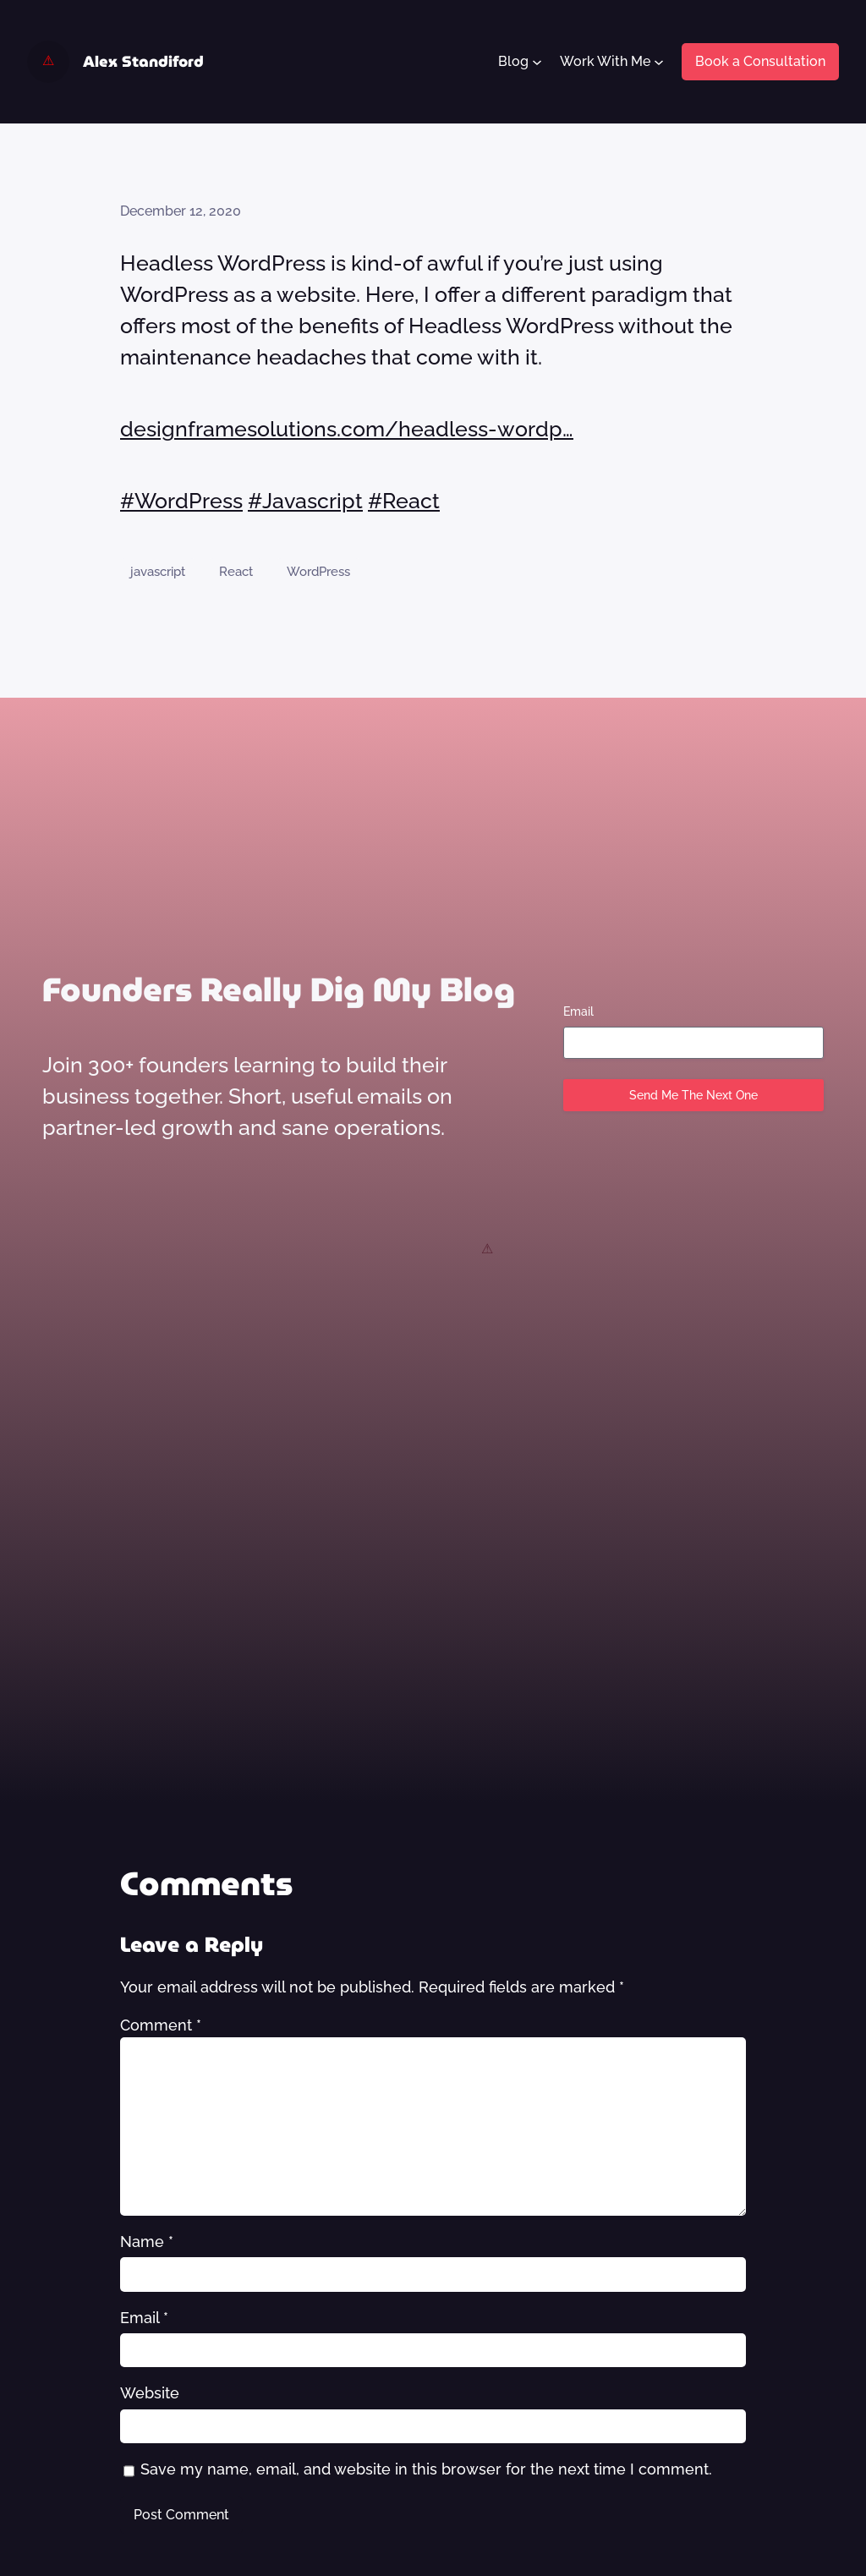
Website (149, 2393)
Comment (160, 2025)
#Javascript (305, 501)
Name (146, 2241)
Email (578, 1011)
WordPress (318, 571)
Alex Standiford (143, 61)
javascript (157, 571)
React (236, 571)
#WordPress (181, 501)
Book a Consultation (760, 61)
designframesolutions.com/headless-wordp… (346, 429)
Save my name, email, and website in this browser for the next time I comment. (426, 2469)
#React (404, 501)
